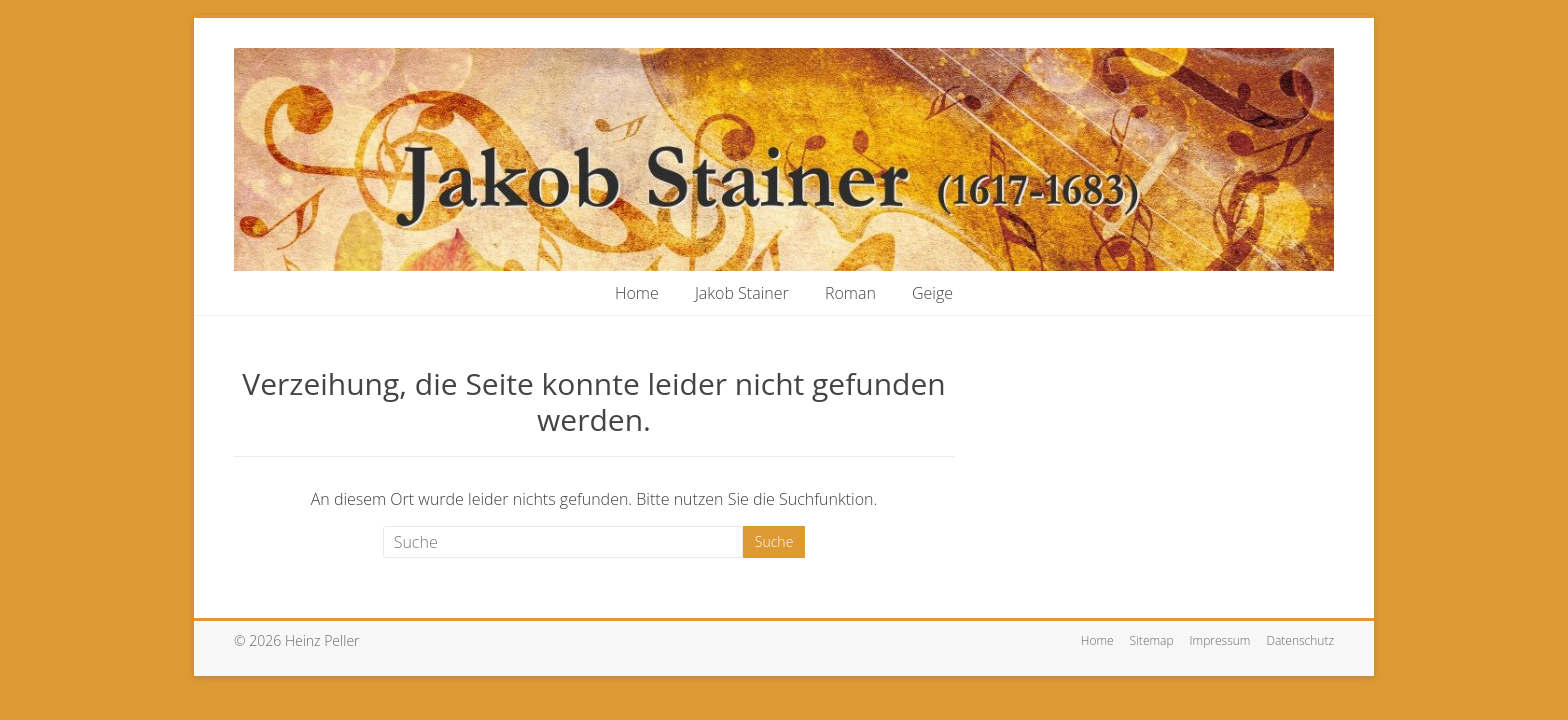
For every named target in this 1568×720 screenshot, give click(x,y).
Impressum (1220, 640)
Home (637, 293)
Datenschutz (1300, 640)
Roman (850, 293)
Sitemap (1152, 640)
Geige (932, 293)
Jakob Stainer (742, 293)
